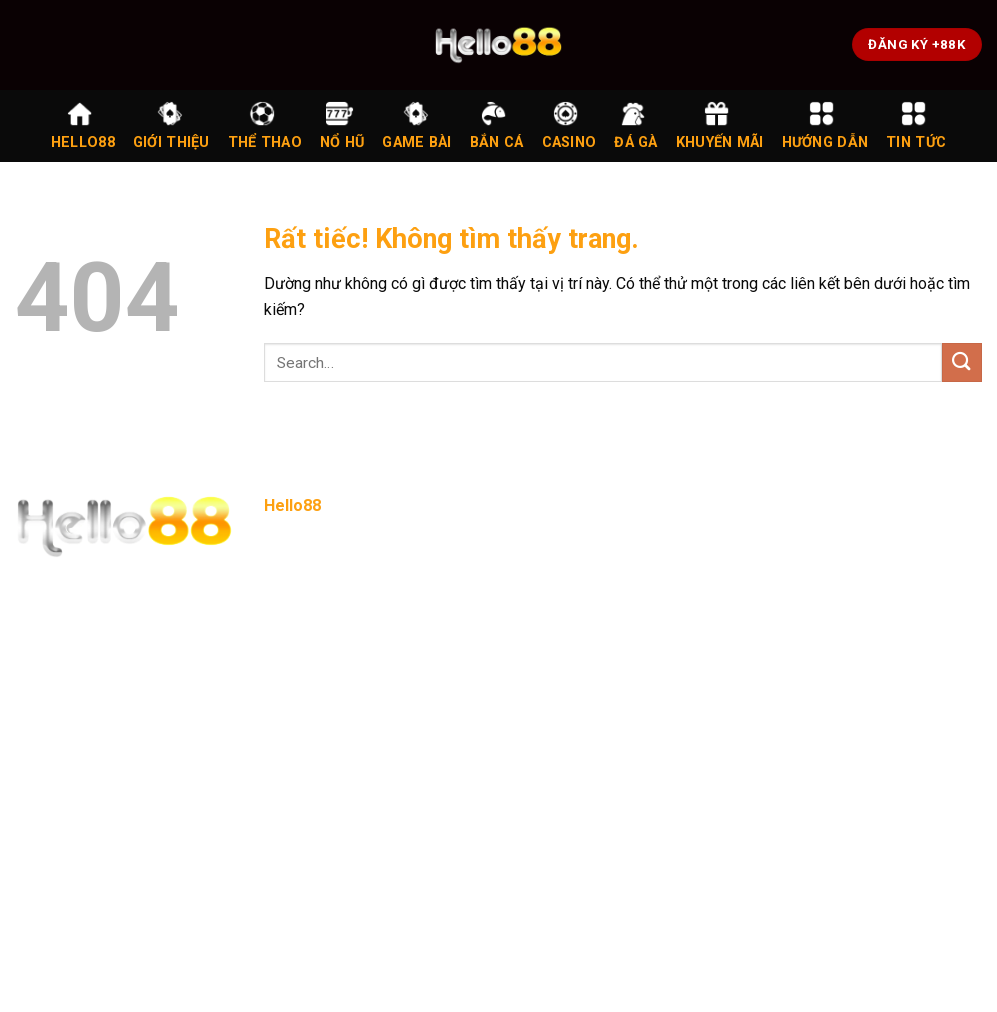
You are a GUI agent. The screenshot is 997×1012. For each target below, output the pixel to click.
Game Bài (416, 125)
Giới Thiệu (171, 125)
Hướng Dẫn (825, 125)
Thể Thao (265, 125)
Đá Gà (635, 125)
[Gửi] (962, 362)
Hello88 (83, 125)
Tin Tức (916, 125)
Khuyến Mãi (720, 125)
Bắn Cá (497, 125)
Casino (569, 125)
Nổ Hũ (342, 125)
